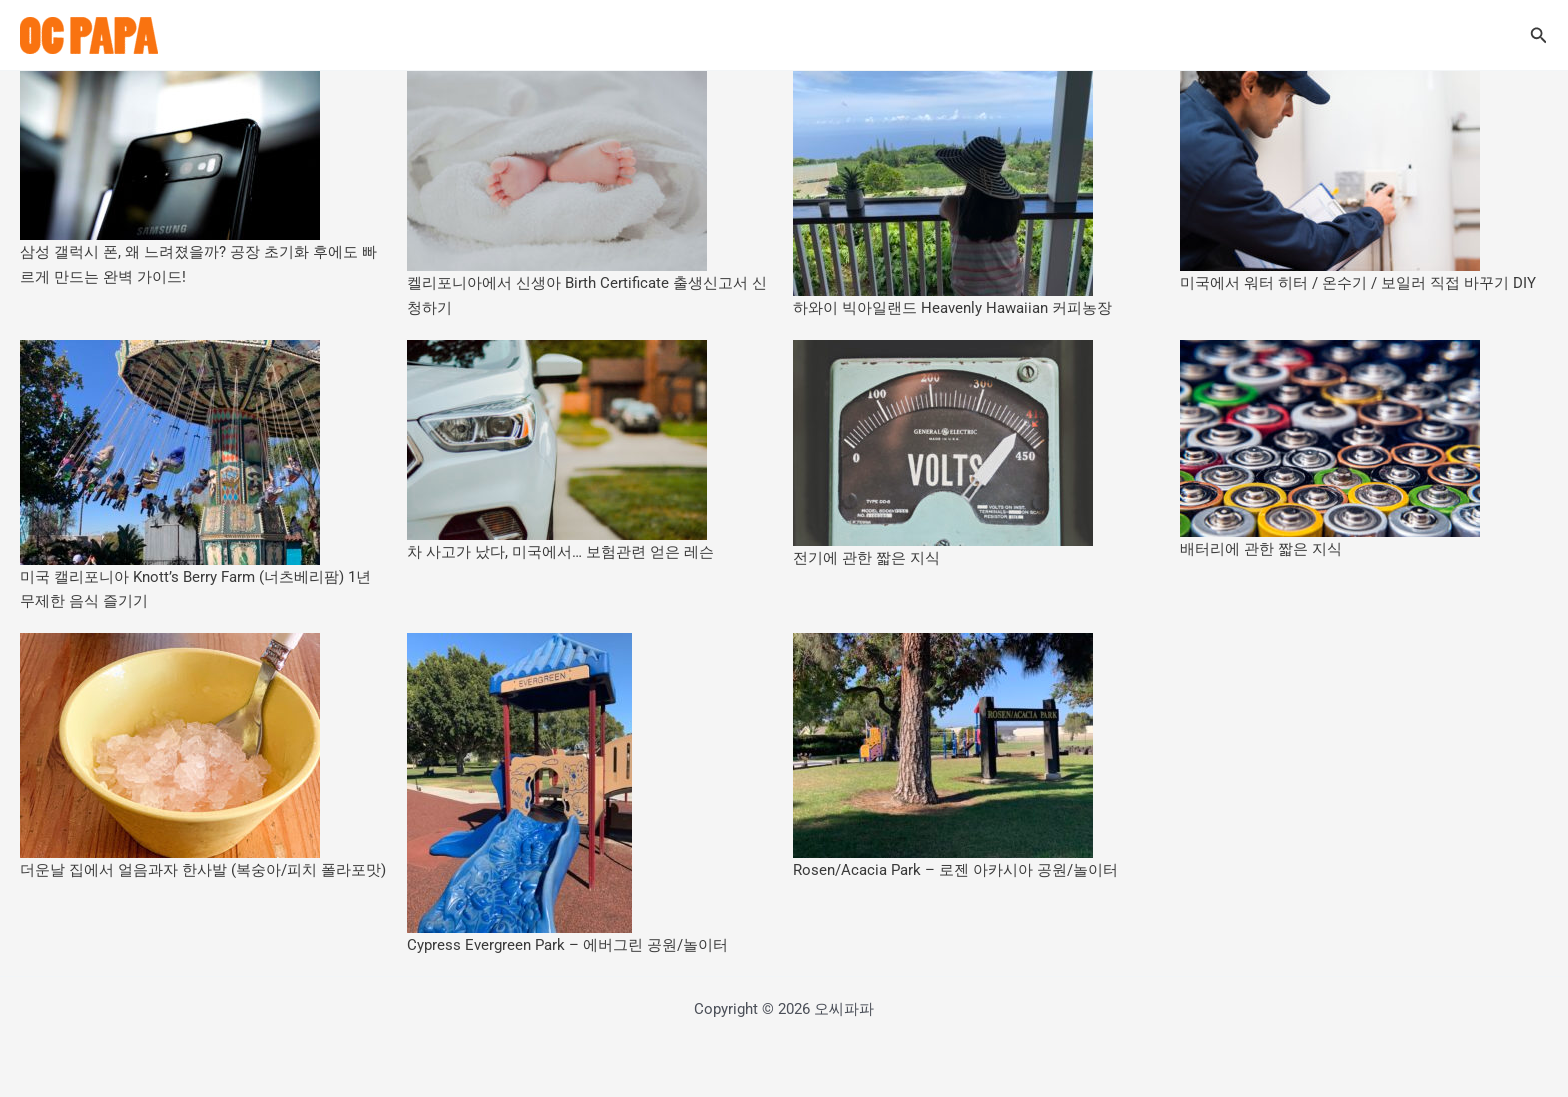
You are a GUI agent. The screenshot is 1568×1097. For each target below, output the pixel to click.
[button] (1539, 35)
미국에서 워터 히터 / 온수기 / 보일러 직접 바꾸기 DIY (1358, 283)
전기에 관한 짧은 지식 (866, 558)
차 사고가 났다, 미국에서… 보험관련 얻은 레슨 (560, 552)
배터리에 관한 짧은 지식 (1261, 549)
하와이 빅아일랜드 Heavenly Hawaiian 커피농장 (952, 308)
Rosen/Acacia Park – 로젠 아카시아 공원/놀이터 (955, 870)
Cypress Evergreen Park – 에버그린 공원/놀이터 (567, 945)
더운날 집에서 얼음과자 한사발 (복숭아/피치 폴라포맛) (203, 870)
